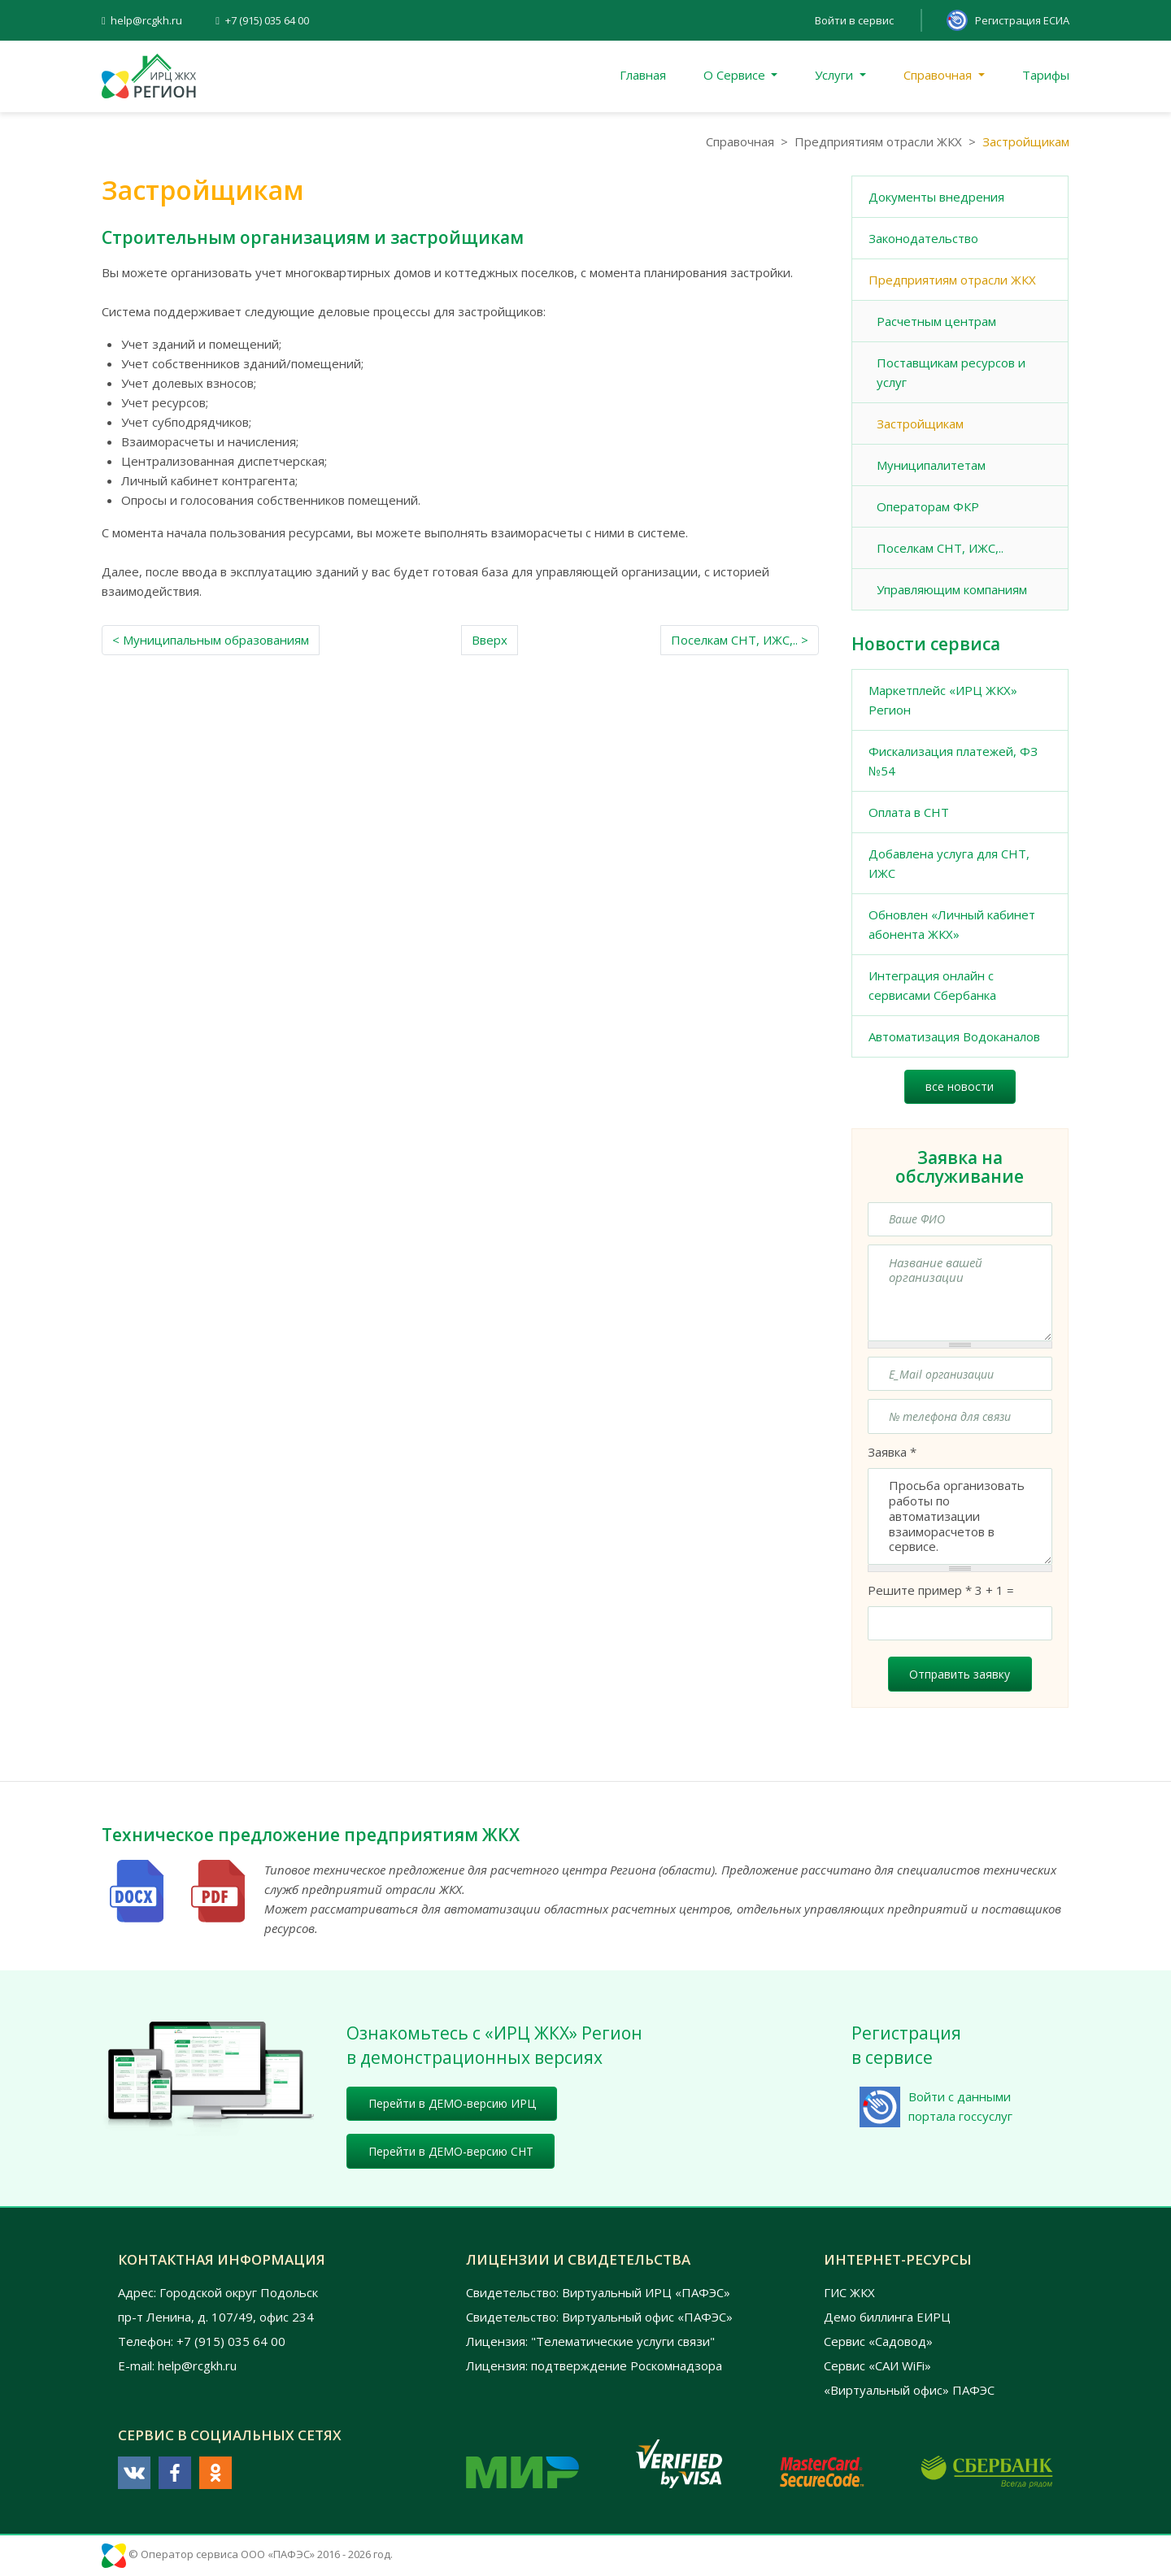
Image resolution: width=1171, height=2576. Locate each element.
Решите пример (920, 1590)
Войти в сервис (854, 20)
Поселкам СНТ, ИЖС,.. (940, 548)
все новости (959, 1086)
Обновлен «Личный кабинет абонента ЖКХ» (951, 924)
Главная (643, 75)
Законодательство (923, 238)
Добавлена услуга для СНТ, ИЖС (949, 863)
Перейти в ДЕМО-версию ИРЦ (452, 2103)
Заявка (892, 1452)
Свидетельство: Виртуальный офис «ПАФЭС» (599, 2317)
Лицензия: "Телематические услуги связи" (590, 2341)
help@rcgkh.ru (146, 20)
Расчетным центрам (936, 321)
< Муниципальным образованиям (210, 640)
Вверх (489, 640)
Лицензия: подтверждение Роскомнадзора (594, 2365)
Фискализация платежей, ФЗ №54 (953, 761)
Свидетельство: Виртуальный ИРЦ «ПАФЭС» (598, 2292)
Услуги (835, 75)
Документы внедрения (936, 197)
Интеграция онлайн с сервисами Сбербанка (932, 985)
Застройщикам (920, 423)
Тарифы (1045, 75)
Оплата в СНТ (908, 812)
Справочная (939, 75)
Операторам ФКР (928, 506)
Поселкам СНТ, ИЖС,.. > (739, 640)
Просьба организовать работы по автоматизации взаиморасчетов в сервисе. (960, 1516)
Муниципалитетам (931, 465)
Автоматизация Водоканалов (954, 1036)
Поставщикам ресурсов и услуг (951, 372)
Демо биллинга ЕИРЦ (887, 2317)
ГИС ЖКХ (849, 2292)
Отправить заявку (959, 1674)
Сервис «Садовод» (878, 2341)
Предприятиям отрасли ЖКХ (878, 141)
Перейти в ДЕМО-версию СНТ (450, 2151)
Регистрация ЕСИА (1022, 20)
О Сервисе (735, 75)
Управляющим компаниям (952, 589)
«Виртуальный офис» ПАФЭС (909, 2390)
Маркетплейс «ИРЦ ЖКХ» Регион (942, 700)
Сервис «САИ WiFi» (877, 2365)
